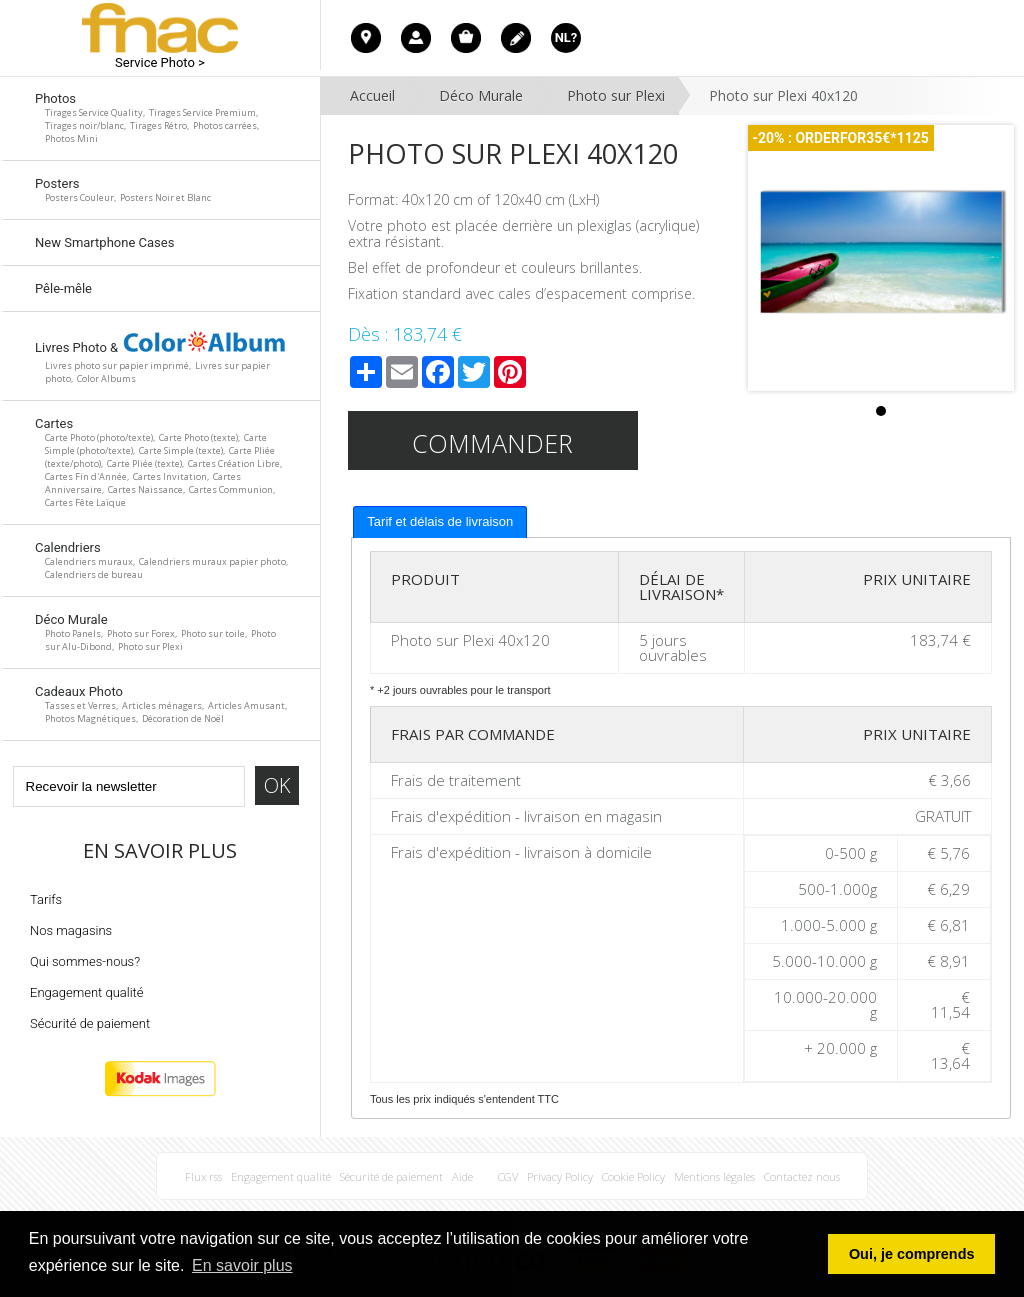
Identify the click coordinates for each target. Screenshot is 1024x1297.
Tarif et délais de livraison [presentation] (440, 521)
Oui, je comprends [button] (912, 1254)
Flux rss (203, 1176)
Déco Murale (481, 95)
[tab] (440, 522)
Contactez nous (802, 1176)
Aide (462, 1176)
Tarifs (46, 899)
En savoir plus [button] (242, 1265)
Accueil (372, 95)
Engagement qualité (87, 992)
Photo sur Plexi (616, 95)
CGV (508, 1176)
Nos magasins (71, 930)
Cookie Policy (633, 1176)
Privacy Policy (560, 1176)
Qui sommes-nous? (85, 961)
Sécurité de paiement (90, 1023)
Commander (492, 443)
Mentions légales (714, 1176)
